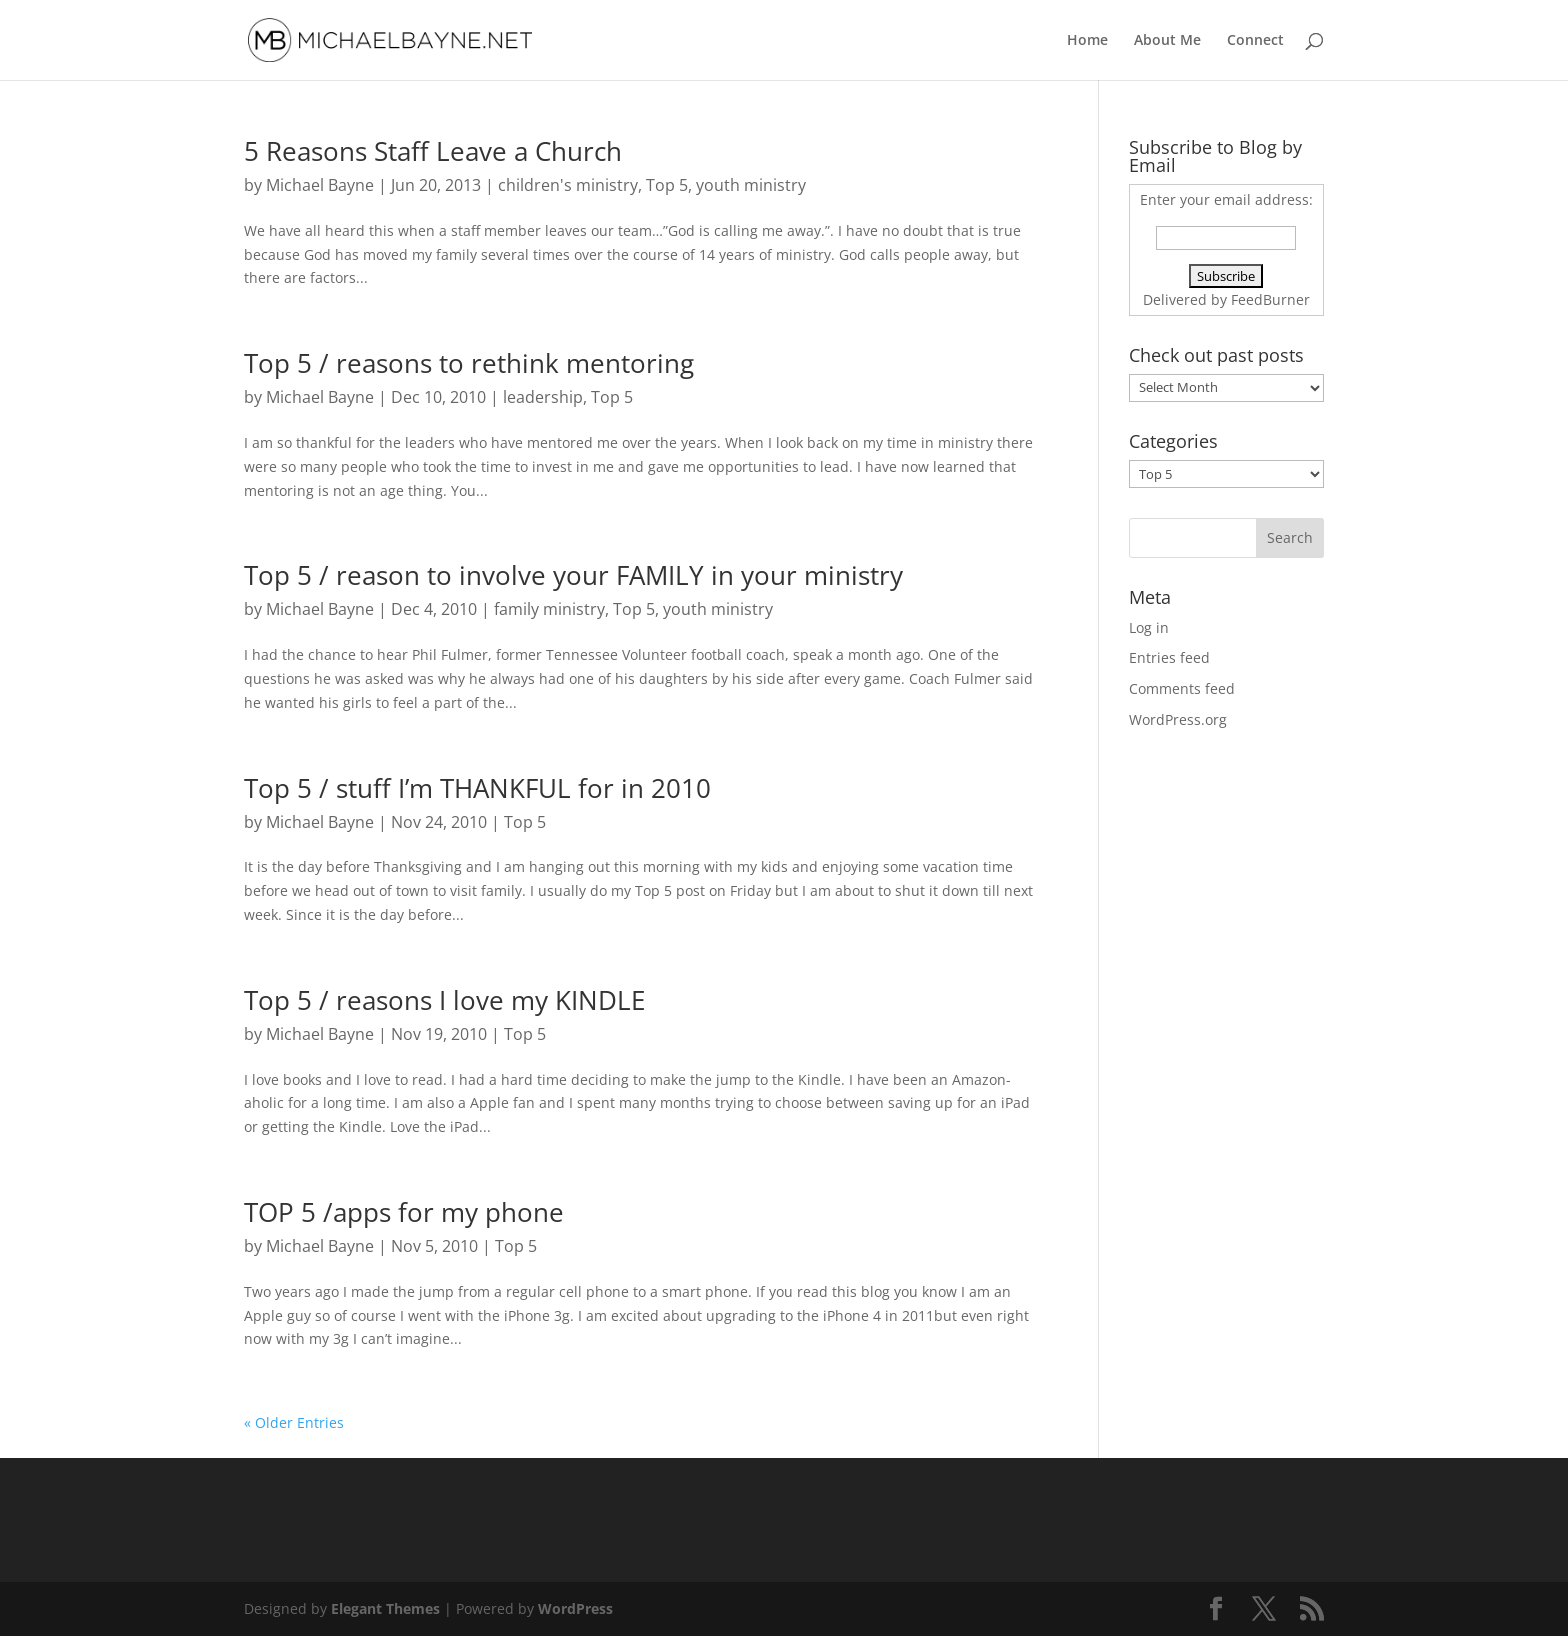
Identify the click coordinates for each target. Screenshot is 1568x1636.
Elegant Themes (385, 1608)
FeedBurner (1270, 299)
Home (1087, 41)
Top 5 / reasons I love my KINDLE (444, 1000)
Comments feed (1182, 688)
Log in (1149, 627)
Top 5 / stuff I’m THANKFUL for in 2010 (477, 788)
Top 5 (667, 185)
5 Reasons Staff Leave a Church (433, 151)
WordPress (575, 1608)
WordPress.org (1178, 719)
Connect (1255, 41)
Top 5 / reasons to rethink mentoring (469, 363)
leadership (543, 397)
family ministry (549, 609)
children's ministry (568, 185)
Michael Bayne (320, 185)
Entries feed (1169, 657)
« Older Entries (294, 1422)
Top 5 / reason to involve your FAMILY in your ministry (573, 575)
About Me (1167, 41)
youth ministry (751, 185)
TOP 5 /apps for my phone (404, 1212)
